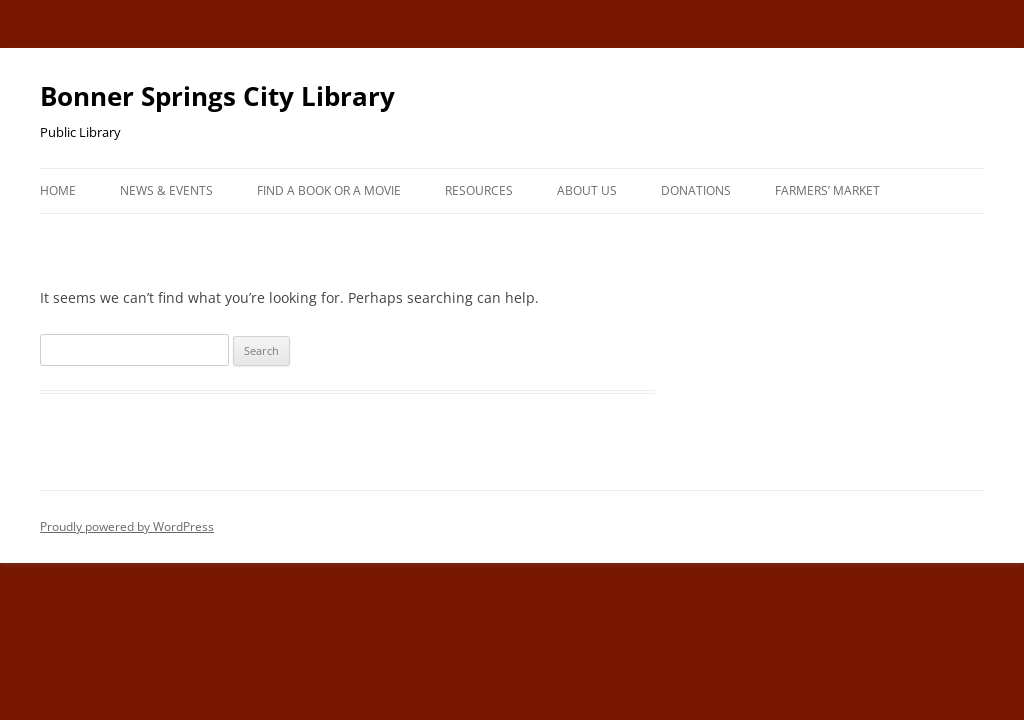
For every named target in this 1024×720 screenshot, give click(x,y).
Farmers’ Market (827, 190)
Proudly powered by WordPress (127, 526)
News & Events (166, 190)
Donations (696, 190)
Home (58, 190)
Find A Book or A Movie (329, 190)
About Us (587, 190)
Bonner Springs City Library (217, 96)
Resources (479, 190)
